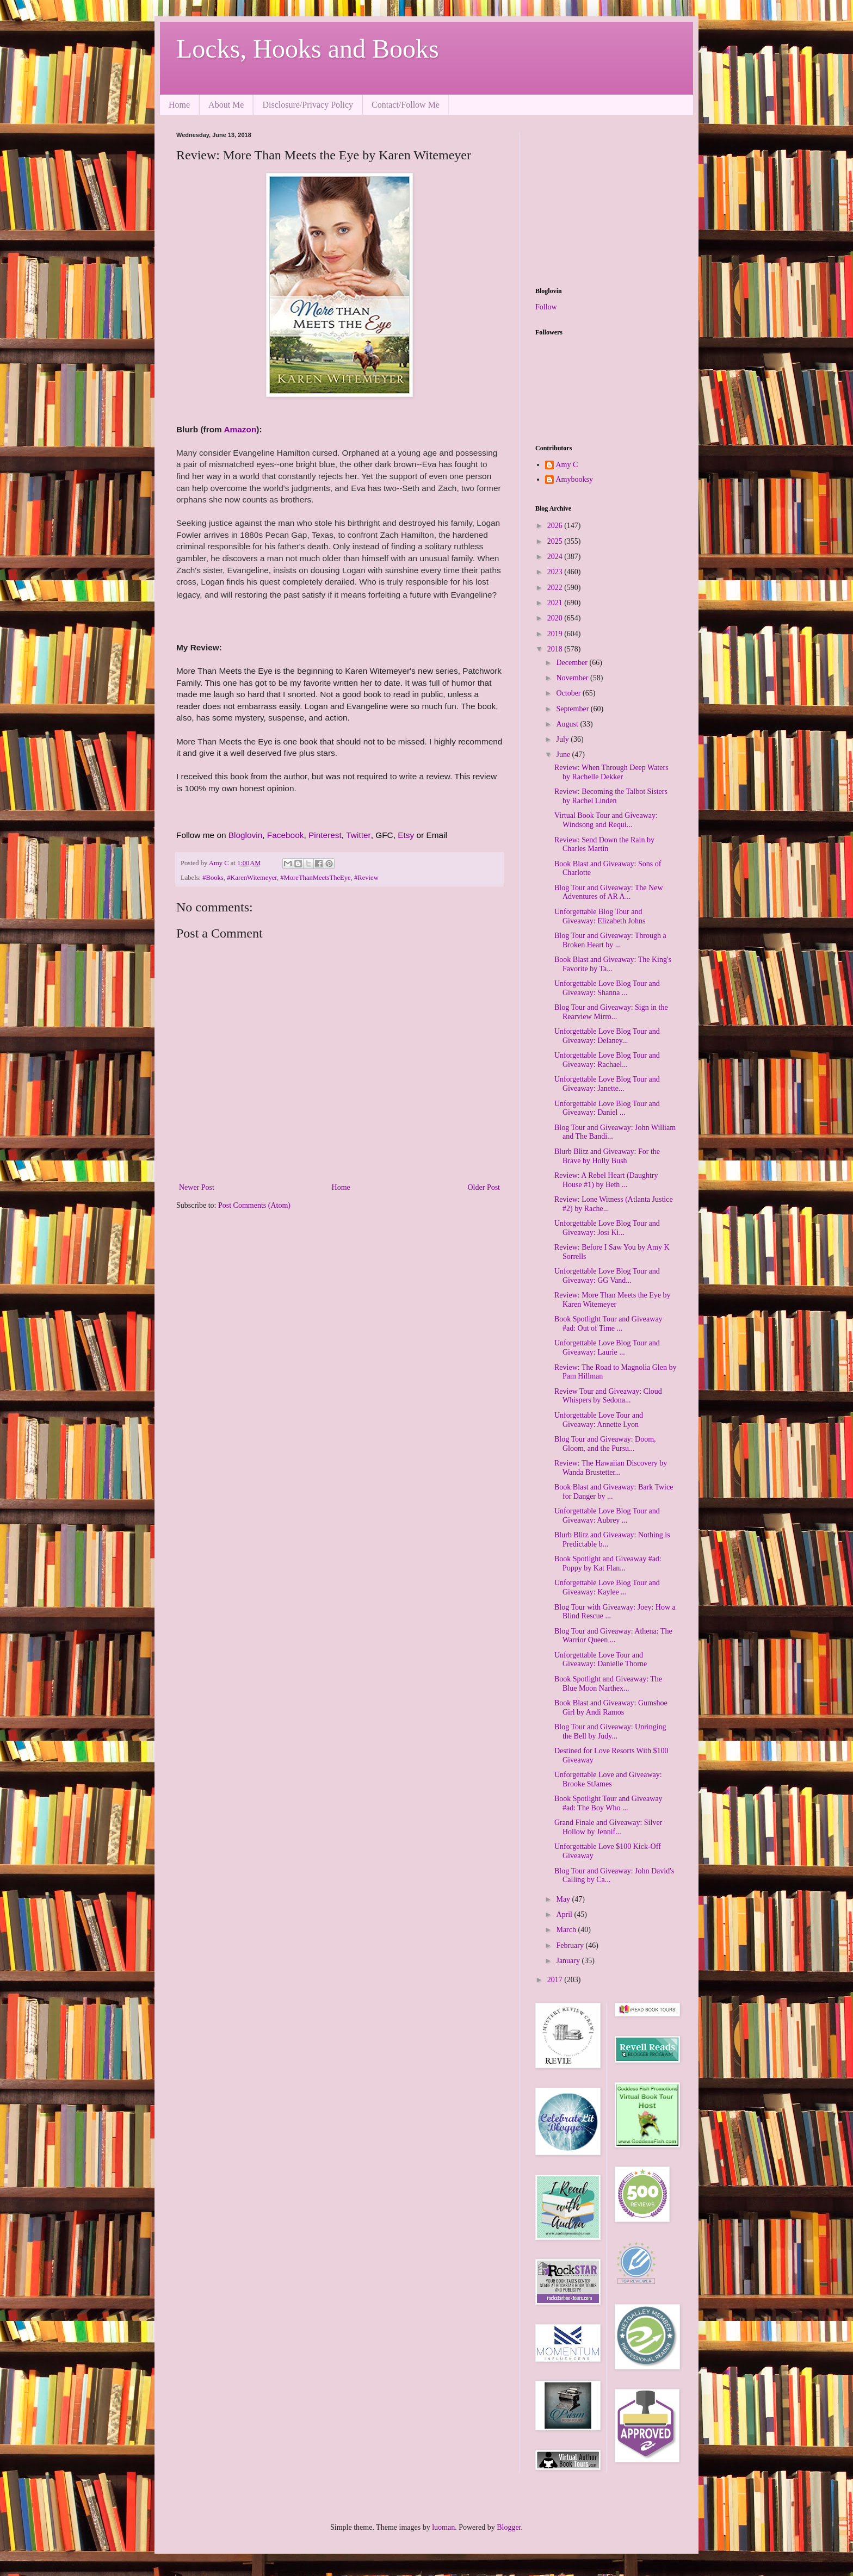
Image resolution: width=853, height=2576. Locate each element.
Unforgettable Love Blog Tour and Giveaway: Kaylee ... (607, 1587)
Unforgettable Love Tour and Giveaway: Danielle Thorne (600, 1659)
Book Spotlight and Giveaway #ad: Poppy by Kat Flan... (608, 1563)
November (573, 678)
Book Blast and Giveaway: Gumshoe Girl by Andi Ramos (610, 1707)
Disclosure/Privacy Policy (307, 104)
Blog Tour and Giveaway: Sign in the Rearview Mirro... (611, 1012)
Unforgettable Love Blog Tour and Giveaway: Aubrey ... (607, 1515)
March (567, 1930)
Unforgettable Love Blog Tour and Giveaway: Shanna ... (607, 988)
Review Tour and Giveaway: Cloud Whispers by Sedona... (608, 1396)
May (564, 1899)
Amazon (240, 429)
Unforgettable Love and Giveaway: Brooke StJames (608, 1779)
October (569, 693)
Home (179, 104)
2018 (556, 649)
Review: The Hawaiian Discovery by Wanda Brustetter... (610, 1467)
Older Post (484, 1187)
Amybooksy (574, 479)
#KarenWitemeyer (252, 878)
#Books (213, 878)
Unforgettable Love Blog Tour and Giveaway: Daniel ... (607, 1108)
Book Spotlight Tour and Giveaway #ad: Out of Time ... (608, 1323)
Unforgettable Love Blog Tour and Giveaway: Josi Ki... (607, 1228)
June (564, 754)
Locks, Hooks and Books (307, 48)
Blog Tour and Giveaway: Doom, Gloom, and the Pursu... (605, 1444)
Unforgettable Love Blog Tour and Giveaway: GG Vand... (607, 1275)
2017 (556, 1980)
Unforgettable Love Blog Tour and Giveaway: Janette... (607, 1084)
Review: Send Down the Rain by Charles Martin (604, 844)
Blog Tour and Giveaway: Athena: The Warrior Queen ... (613, 1635)
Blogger (509, 2527)
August (568, 724)
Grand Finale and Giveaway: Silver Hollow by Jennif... (608, 1827)
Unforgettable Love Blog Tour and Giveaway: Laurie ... (607, 1347)
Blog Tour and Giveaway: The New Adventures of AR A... (608, 892)
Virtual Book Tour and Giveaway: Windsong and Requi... (606, 820)
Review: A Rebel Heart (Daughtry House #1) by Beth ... (606, 1180)
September (573, 709)
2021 (556, 603)
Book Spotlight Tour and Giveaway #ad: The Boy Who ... (608, 1803)
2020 (556, 618)
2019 (556, 634)
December (572, 663)
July (563, 739)
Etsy (406, 835)
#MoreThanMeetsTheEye (315, 878)
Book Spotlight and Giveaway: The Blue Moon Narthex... (608, 1683)
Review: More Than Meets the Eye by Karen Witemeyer (612, 1299)
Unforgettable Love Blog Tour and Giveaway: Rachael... (607, 1060)
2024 (556, 557)
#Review (366, 878)
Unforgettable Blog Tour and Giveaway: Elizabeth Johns (599, 916)
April (565, 1914)
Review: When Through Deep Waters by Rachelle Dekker (611, 772)
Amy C (567, 465)
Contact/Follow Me (406, 104)
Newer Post (196, 1187)
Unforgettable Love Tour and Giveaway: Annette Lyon (598, 1420)
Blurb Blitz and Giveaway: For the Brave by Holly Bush (607, 1156)
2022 (556, 588)
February (570, 1945)
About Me (226, 104)
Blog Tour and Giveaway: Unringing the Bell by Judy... (610, 1731)
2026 (556, 526)
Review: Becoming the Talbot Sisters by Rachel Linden (610, 796)
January (569, 1961)
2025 (556, 541)
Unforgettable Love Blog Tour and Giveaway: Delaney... (607, 1036)
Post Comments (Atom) (254, 1205)
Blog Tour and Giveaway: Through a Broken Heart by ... (610, 940)
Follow (546, 307)
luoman (443, 2527)
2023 (556, 572)
